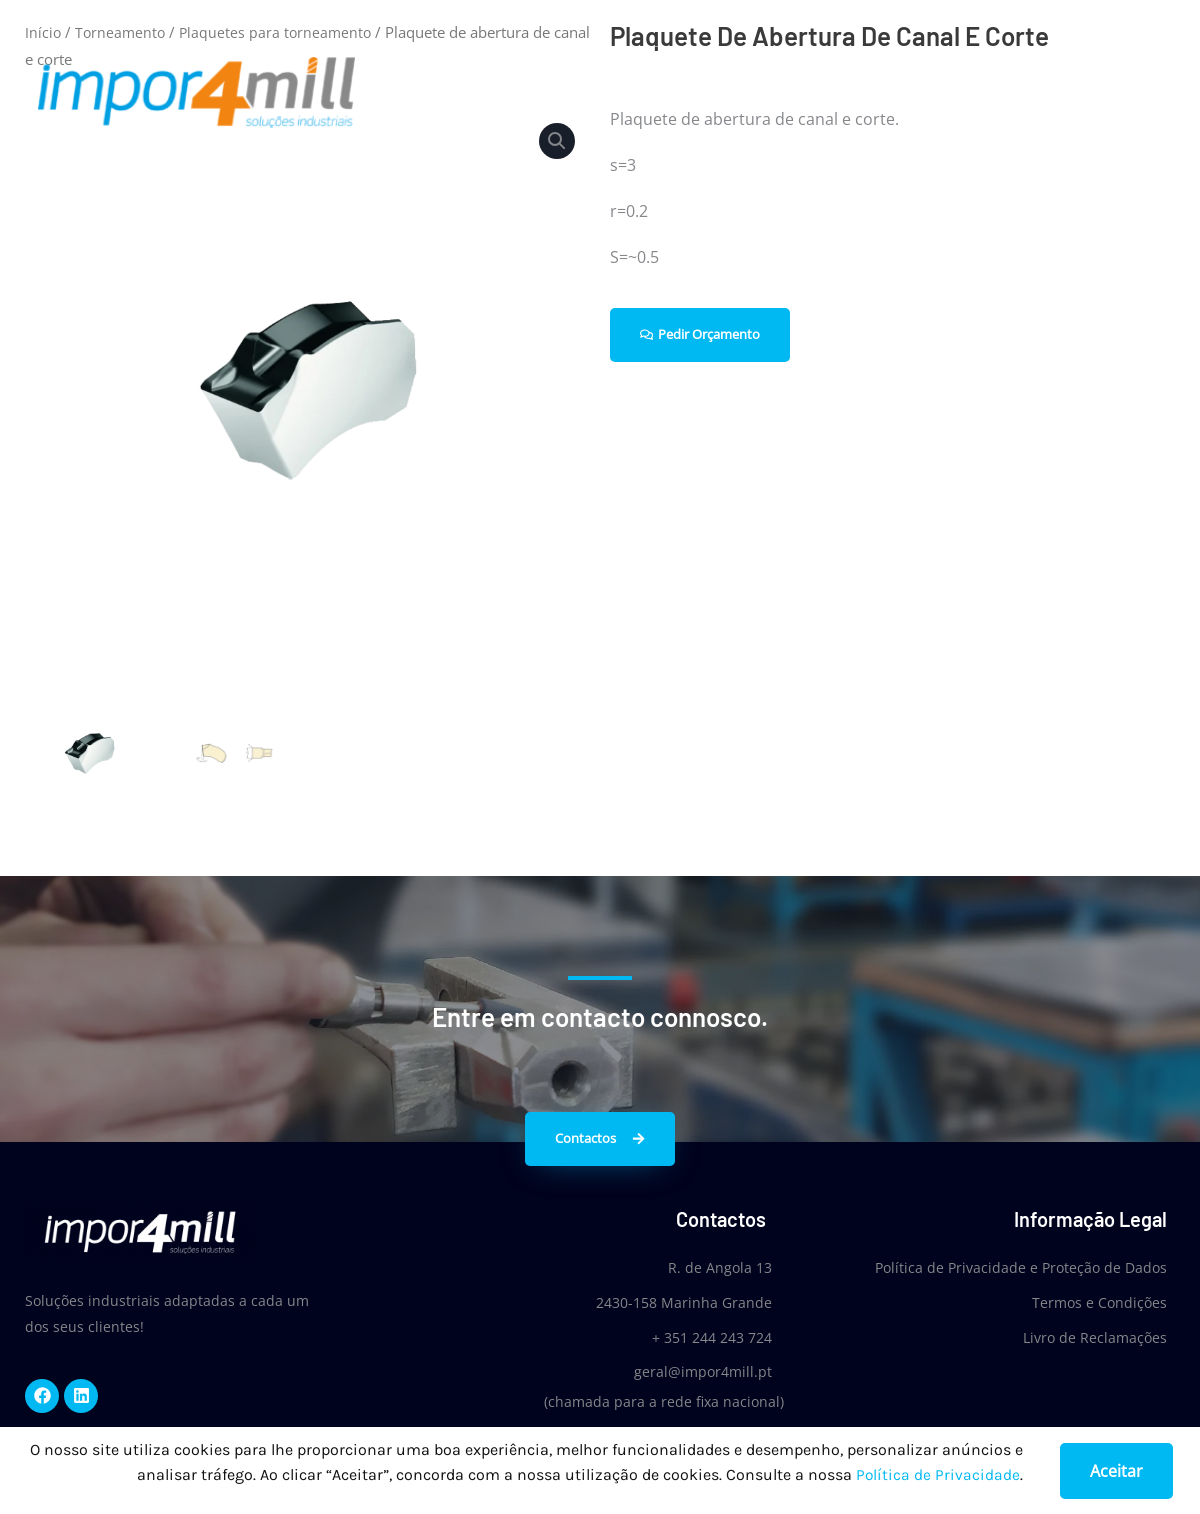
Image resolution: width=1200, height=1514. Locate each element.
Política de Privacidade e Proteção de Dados (1021, 1267)
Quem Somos (817, 92)
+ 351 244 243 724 (704, 1335)
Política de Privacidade (937, 1475)
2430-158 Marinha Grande (676, 1301)
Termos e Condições (1099, 1301)
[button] (556, 142)
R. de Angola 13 (712, 1267)
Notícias (1034, 92)
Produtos (935, 92)
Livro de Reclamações (1095, 1335)
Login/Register (1042, 22)
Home (709, 92)
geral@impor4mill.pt (695, 1369)
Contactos (1136, 92)
